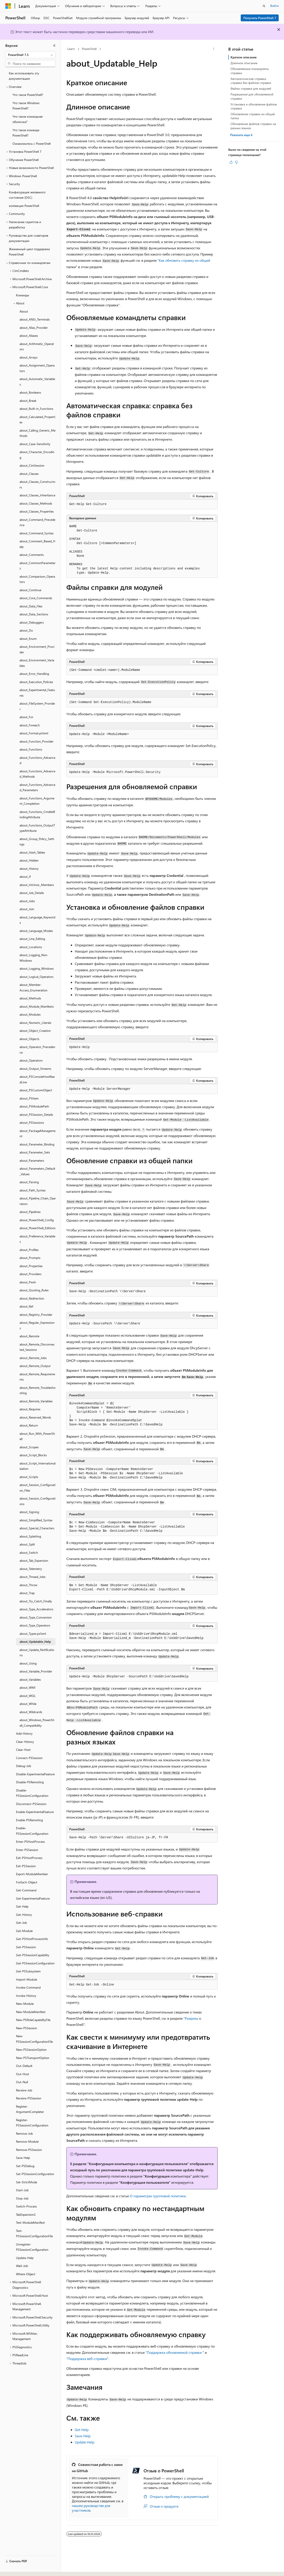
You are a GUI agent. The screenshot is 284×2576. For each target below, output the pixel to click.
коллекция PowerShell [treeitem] (24, 206)
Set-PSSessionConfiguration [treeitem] (35, 2174)
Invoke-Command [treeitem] (28, 1987)
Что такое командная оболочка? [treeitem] (27, 119)
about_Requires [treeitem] (30, 1409)
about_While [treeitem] (28, 1704)
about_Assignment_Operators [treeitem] (37, 368)
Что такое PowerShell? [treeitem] (27, 95)
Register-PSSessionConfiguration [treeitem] (32, 2123)
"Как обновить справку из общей (184, 260)
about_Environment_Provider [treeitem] (37, 649)
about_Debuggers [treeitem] (32, 622)
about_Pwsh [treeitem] (28, 1282)
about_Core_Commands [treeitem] (36, 598)
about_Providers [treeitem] (30, 1274)
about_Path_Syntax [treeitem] (32, 1190)
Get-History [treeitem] (24, 1914)
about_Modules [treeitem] (30, 1014)
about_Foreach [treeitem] (30, 725)
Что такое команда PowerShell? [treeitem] (25, 133)
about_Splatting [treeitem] (30, 1536)
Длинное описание (244, 63)
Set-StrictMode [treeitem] (26, 2182)
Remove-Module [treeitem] (27, 2141)
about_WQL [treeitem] (28, 1696)
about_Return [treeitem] (29, 1425)
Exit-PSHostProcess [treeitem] (29, 1858)
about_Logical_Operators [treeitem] (36, 977)
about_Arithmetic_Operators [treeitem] (37, 346)
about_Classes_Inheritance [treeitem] (37, 495)
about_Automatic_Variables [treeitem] (37, 381)
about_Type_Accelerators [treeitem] (36, 1609)
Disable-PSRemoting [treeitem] (30, 1782)
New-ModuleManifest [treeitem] (30, 2012)
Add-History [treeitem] (24, 1733)
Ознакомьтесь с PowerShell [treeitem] (31, 143)
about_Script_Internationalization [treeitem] (37, 1466)
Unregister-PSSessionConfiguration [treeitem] (32, 2247)
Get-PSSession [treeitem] (26, 1947)
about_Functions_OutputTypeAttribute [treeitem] (37, 828)
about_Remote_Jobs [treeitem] (33, 1358)
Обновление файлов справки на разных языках (253, 126)
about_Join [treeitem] (27, 909)
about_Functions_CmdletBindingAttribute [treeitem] (37, 814)
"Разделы (190, 2018)
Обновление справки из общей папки (253, 116)
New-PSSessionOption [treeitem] (31, 2049)
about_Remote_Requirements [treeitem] (37, 1377)
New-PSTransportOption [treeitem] (32, 2058)
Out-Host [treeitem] (22, 2074)
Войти (274, 6)
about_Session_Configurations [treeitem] (37, 1501)
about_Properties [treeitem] (31, 1266)
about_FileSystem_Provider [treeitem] (37, 706)
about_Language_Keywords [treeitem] (37, 920)
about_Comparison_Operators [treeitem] (37, 579)
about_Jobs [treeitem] (27, 901)
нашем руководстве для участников (91, 2508)
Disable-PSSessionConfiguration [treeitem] (32, 1793)
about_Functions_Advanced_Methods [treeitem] (37, 774)
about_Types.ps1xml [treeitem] (33, 1633)
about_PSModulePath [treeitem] (34, 1106)
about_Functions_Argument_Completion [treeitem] (37, 801)
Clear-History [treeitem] (25, 1742)
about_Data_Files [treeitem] (31, 606)
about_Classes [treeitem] (29, 474)
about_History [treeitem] (29, 868)
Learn (71, 49)
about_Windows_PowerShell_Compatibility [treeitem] (37, 1723)
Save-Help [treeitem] (23, 2158)
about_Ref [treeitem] (26, 1306)
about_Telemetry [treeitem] (31, 1569)
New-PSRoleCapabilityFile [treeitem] (33, 2020)
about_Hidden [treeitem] (29, 860)
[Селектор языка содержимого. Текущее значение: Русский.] (15, 2568)
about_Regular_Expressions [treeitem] (37, 1325)
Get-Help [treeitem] (22, 1906)
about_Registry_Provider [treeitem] (36, 1314)
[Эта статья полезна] (231, 162)
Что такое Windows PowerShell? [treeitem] (25, 106)
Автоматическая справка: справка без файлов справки (251, 81)
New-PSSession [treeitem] (26, 2028)
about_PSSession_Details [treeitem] (36, 1114)
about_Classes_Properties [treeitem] (37, 511)
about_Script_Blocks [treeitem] (33, 1455)
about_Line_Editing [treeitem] (32, 939)
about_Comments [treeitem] (32, 555)
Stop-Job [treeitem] (22, 2198)
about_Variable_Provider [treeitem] (36, 1671)
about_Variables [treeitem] (30, 1679)
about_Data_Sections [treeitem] (34, 614)
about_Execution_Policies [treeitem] (36, 682)
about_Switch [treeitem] (29, 1552)
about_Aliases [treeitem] (29, 335)
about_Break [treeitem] (28, 400)
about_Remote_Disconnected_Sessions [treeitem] (37, 1347)
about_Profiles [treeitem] (29, 1250)
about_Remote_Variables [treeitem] (36, 1401)
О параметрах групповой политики (158, 2196)
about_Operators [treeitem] (31, 1060)
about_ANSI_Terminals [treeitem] (35, 319)
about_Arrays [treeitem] (28, 357)
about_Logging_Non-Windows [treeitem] (34, 958)
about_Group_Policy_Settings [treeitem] (37, 841)
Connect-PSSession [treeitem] (29, 1758)
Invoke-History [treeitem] (26, 1995)
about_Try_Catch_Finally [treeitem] (36, 1601)
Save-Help (83, 2435)
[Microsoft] (8, 6)
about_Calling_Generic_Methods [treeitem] (37, 433)
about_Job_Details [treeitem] (32, 893)
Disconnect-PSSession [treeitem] (31, 1804)
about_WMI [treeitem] (28, 1687)
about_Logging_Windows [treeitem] (37, 968)
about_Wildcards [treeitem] (31, 1712)
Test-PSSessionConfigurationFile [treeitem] (34, 2233)
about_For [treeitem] (26, 717)
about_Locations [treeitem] (31, 947)
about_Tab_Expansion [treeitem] (34, 1560)
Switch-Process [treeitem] (26, 2206)
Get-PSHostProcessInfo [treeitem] (32, 1939)
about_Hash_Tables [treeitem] (32, 852)
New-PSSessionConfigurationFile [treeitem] (34, 2039)
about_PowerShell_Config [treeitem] (37, 1220)
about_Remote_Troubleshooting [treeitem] (37, 1390)
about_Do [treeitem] (26, 630)
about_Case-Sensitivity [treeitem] (35, 444)
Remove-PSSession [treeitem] (29, 2150)
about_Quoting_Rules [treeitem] (34, 1290)
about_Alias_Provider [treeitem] (34, 327)
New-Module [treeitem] (25, 2003)
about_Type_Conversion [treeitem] (36, 1617)
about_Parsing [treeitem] (29, 1182)
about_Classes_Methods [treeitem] (36, 503)
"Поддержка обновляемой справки (174, 2352)
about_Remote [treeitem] (29, 1336)
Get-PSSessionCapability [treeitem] (32, 1955)
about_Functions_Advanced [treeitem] (37, 760)
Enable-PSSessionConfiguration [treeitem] (32, 1831)
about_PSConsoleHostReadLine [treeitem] (37, 1079)
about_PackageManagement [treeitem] (37, 1133)
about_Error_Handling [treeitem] (34, 674)
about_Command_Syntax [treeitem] (36, 533)
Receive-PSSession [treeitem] (28, 2098)
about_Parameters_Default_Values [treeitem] (37, 1171)
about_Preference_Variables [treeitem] (37, 1239)
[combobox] (30, 54)
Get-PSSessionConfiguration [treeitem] (35, 1963)
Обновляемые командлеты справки (250, 71)
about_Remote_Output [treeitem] (35, 1366)
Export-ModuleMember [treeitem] (32, 1874)
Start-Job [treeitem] (22, 2190)
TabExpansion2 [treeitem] (26, 2214)
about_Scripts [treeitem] (29, 1477)
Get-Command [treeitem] (26, 1890)
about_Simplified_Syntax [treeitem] (36, 1520)
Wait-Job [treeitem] (22, 2266)
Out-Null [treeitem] (22, 2082)
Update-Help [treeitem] (25, 2258)
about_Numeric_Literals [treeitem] (35, 1022)
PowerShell (89, 49)
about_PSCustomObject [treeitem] (36, 1090)
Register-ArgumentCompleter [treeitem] (30, 2109)
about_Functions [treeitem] (31, 749)
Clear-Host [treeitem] (23, 1750)
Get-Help (82, 2429)
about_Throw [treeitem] (28, 1585)
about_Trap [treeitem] (27, 1593)
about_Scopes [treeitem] (29, 1447)
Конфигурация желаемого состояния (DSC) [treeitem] (27, 195)
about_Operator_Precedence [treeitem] (37, 1049)
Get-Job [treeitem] (21, 1922)
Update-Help (84, 2442)
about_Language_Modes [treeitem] (36, 931)
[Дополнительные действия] (214, 49)
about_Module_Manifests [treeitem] (37, 1006)
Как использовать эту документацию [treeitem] (24, 76)
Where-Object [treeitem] (25, 2274)
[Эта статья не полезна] (236, 162)
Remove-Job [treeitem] (24, 2133)
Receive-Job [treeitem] (24, 2090)
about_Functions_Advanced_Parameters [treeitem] (37, 787)
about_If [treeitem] (25, 876)
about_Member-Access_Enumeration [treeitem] (33, 987)
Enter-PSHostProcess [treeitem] (30, 1841)
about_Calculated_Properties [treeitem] (37, 419)
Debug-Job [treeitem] (23, 1766)
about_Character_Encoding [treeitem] (37, 455)
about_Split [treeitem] (27, 1544)
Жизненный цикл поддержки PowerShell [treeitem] (29, 252)
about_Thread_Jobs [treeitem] (32, 1577)
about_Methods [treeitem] (30, 998)
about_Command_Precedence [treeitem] (37, 522)
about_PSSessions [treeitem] (32, 1122)
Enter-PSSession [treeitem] (27, 1850)
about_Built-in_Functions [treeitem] (36, 408)
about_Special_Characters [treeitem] (37, 1528)
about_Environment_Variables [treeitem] (37, 663)
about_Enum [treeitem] (28, 638)
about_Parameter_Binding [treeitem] (37, 1144)
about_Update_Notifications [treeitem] (37, 1652)
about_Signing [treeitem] (29, 1512)
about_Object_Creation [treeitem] (35, 1030)
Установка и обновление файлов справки (254, 106)
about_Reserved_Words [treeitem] (35, 1417)
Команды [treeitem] (22, 295)
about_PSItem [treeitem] (29, 1098)
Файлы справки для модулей (251, 88)
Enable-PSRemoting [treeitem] (29, 1820)
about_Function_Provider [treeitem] (36, 741)
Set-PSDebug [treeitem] (25, 2166)
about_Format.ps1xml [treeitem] (34, 733)
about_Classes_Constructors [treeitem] (37, 484)
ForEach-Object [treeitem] (26, 1882)
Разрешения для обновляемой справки (252, 96)
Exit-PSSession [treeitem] (26, 1866)
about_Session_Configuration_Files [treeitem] (37, 1487)
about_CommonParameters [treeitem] (37, 566)
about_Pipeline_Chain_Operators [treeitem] (37, 1201)
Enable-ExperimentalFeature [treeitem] (35, 1812)
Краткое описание (243, 57)
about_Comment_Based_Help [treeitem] (37, 544)
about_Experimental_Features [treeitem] (37, 693)
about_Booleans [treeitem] (30, 392)
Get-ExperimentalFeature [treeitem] (33, 1898)
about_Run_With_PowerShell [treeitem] (37, 1436)
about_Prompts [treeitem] (30, 1258)
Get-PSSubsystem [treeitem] (28, 1971)
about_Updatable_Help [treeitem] (35, 1641)
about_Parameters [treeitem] (32, 1160)
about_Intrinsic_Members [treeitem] (37, 885)
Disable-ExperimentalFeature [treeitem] (35, 1774)
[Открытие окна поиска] (264, 6)
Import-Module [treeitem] (26, 1979)
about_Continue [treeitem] (30, 590)
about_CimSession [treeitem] (32, 465)
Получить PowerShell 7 (259, 18)
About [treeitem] (24, 311)
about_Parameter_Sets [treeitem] (35, 1152)
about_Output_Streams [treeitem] (35, 1068)
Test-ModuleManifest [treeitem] (30, 2222)
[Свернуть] (54, 46)
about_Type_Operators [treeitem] (35, 1625)
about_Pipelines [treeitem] (30, 1212)
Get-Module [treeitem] (24, 1931)
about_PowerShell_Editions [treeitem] (37, 1228)
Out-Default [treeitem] (24, 2066)
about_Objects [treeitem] (29, 1039)
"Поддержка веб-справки (86, 2358)
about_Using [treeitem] (28, 1663)
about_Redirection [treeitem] (32, 1298)
